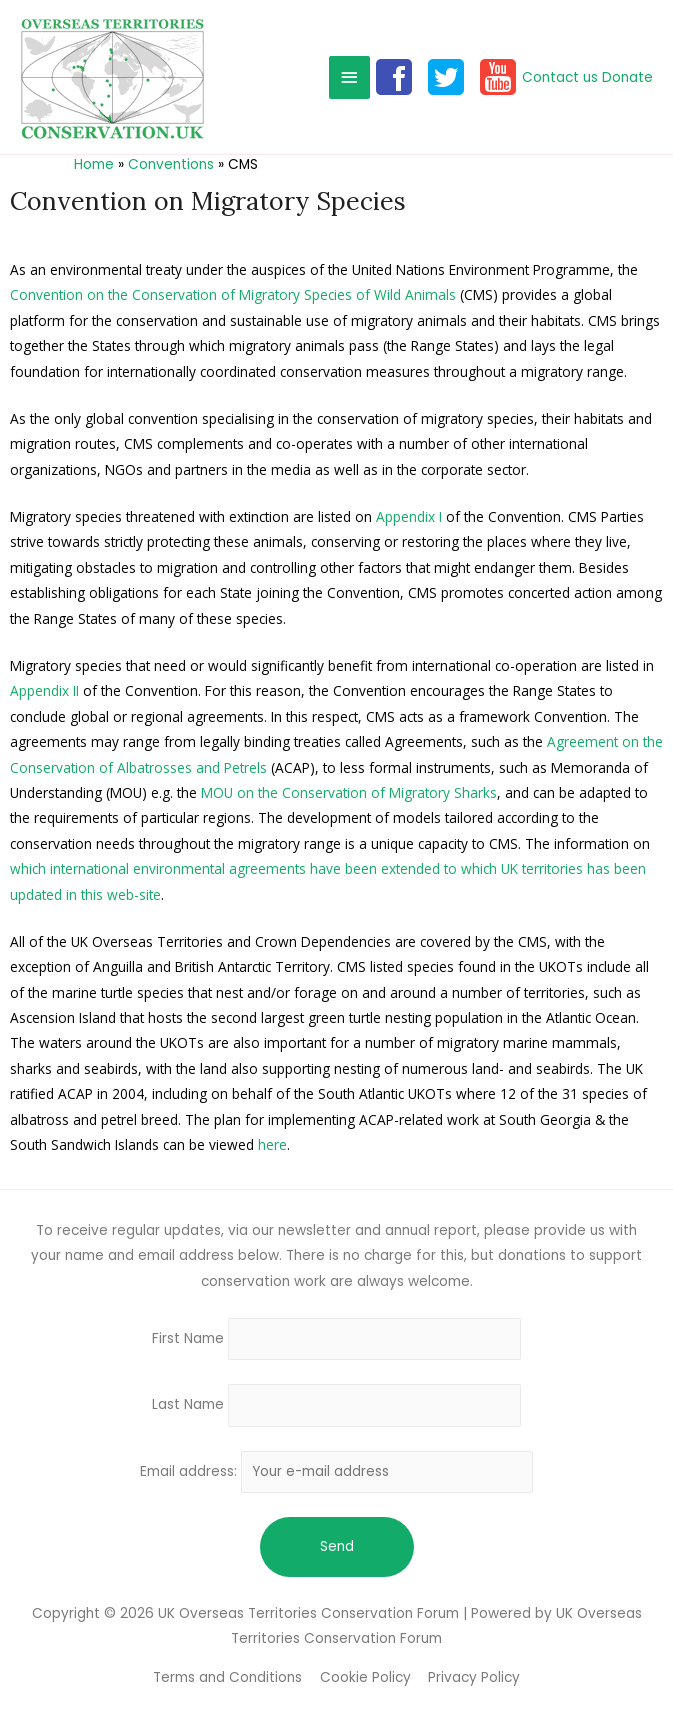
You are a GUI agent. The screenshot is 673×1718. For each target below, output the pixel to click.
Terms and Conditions (227, 1677)
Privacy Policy (474, 1677)
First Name (188, 1338)
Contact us (560, 77)
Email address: (337, 1471)
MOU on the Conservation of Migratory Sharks (349, 792)
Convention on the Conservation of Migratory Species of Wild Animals (233, 294)
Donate (627, 77)
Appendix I (409, 516)
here (272, 1144)
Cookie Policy (365, 1677)
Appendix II (44, 690)
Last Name (188, 1405)
